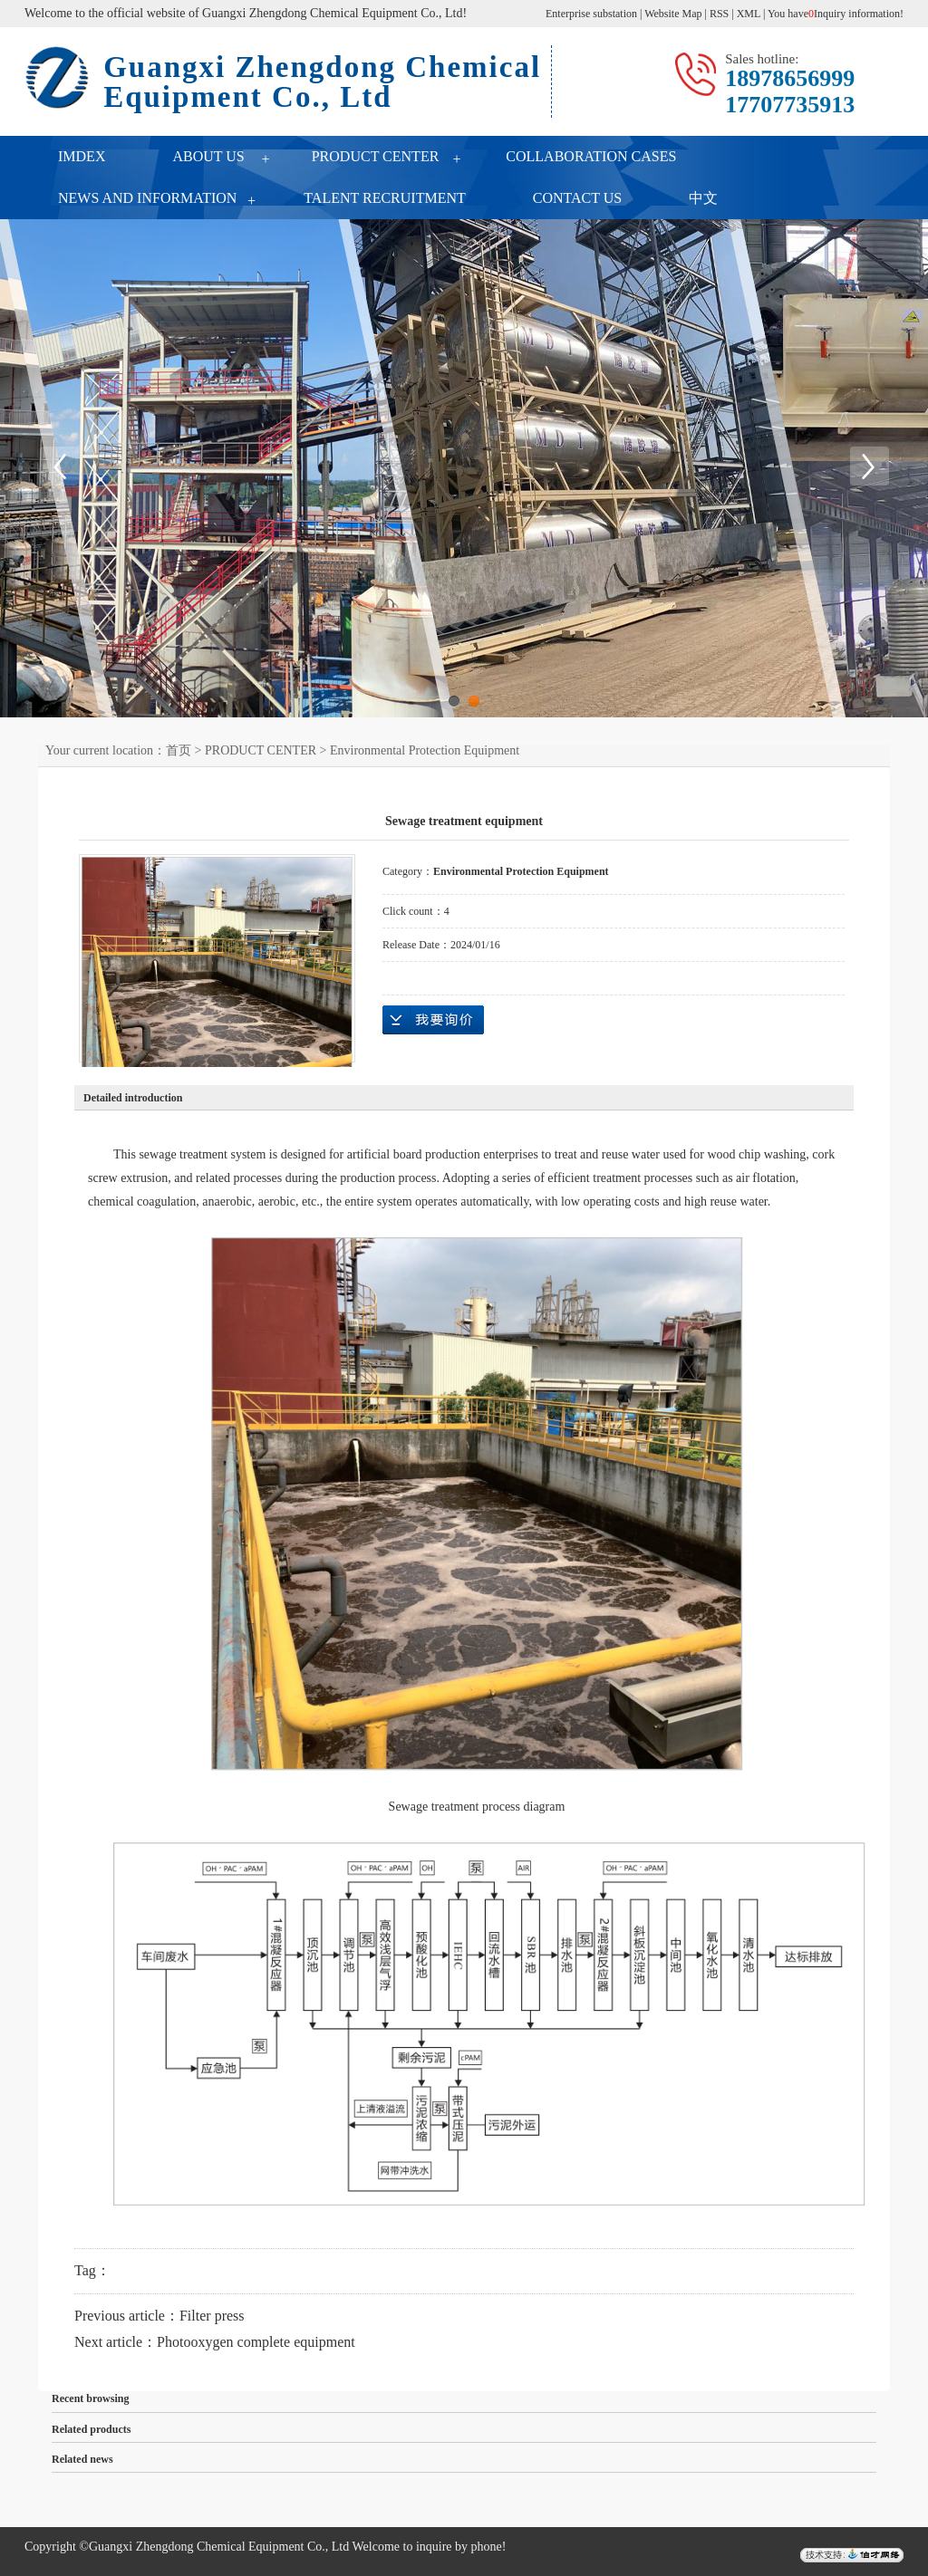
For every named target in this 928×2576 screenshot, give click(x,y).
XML (748, 13)
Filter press (212, 2315)
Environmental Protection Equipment (424, 750)
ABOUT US (208, 156)
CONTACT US (577, 198)
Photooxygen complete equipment (256, 2342)
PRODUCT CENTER (376, 156)
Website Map (672, 13)
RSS (719, 13)
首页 (178, 750)
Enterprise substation (591, 13)
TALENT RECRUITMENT (384, 198)
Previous (59, 466)
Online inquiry (433, 1019)
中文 (703, 198)
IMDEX (81, 156)
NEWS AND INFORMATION (147, 198)
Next (869, 466)
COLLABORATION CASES (591, 156)
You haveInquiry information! (836, 13)
